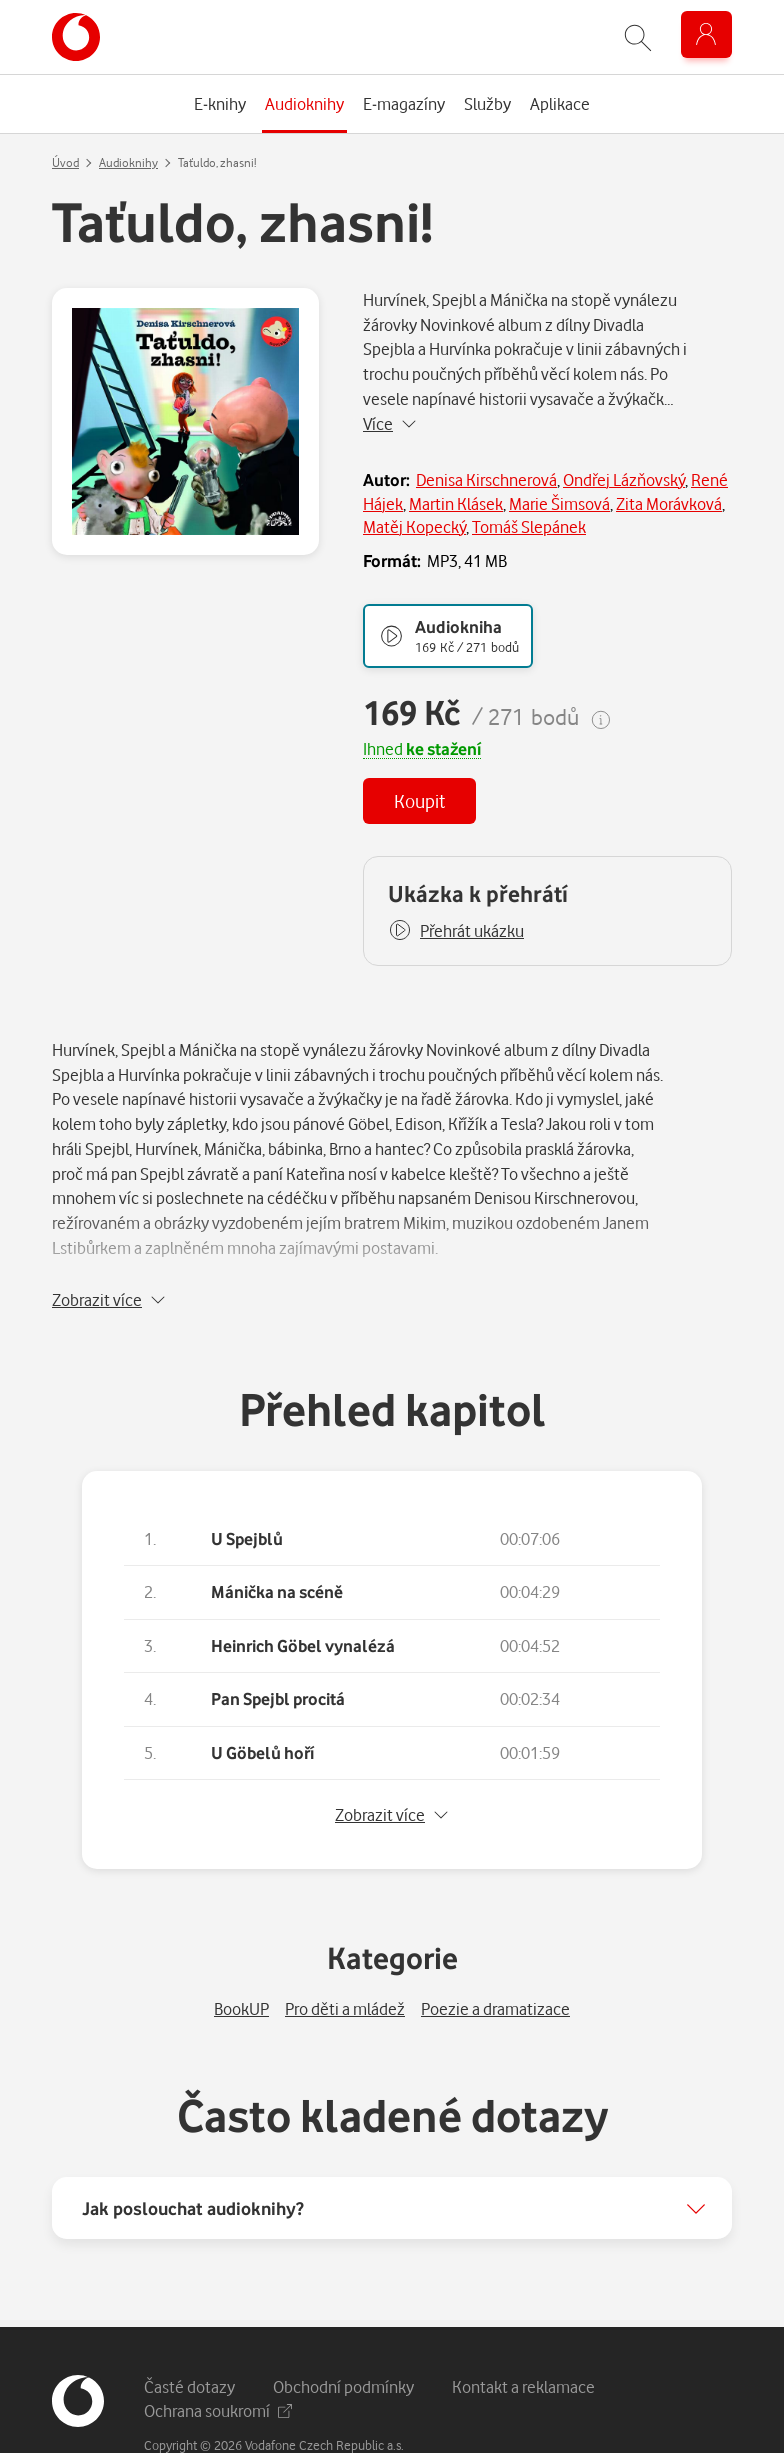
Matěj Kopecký (414, 526)
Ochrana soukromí (218, 2358)
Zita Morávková (669, 503)
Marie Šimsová (559, 503)
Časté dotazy (189, 2334)
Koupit (419, 800)
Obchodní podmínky (343, 2334)
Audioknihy (128, 162)
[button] (456, 931)
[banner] (76, 37)
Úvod (65, 162)
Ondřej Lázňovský (624, 479)
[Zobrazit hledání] (638, 37)
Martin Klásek (456, 503)
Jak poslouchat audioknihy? (193, 2156)
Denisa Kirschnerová (486, 479)
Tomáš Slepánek (529, 526)
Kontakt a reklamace (523, 2334)
